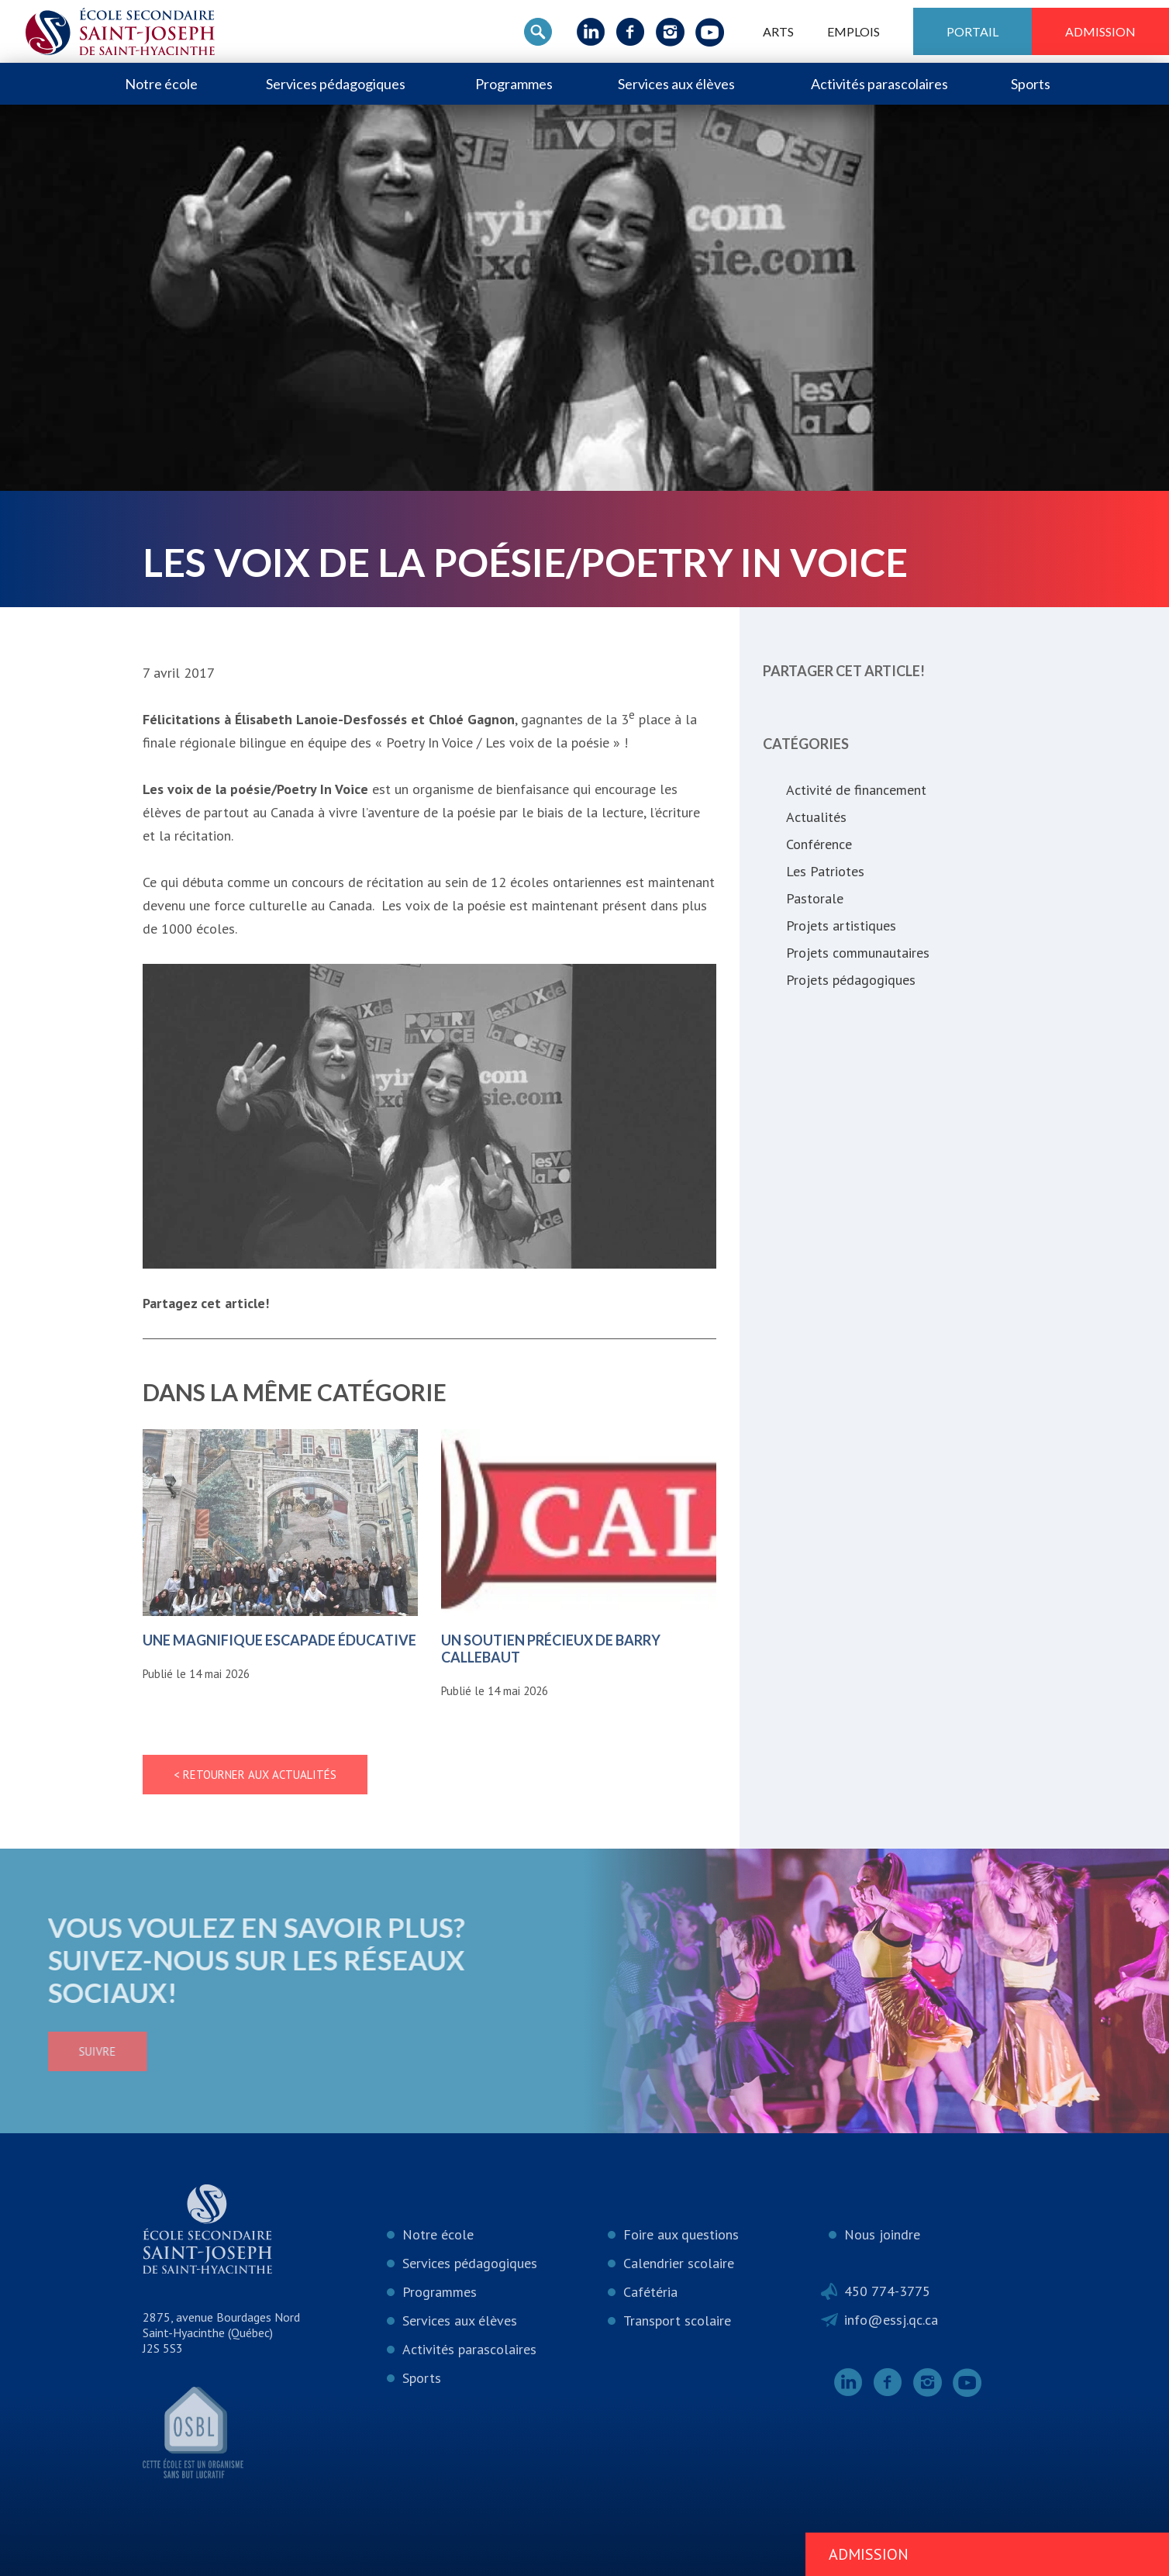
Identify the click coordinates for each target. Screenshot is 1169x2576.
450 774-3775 (887, 2291)
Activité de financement (856, 790)
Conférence (819, 844)
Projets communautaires (857, 953)
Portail (972, 31)
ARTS (778, 31)
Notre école (161, 83)
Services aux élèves (676, 83)
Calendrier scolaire (678, 2263)
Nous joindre (882, 2234)
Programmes (514, 83)
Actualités (816, 817)
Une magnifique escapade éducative (279, 1640)
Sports (1030, 83)
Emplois (853, 31)
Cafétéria (650, 2292)
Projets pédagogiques (851, 980)
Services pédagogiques (335, 83)
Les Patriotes (825, 871)
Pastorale (814, 898)
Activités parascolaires (879, 83)
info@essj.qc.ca (891, 2320)
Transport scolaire (677, 2320)
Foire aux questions (681, 2234)
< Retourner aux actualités (255, 1774)
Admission (1100, 31)
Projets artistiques (841, 925)
